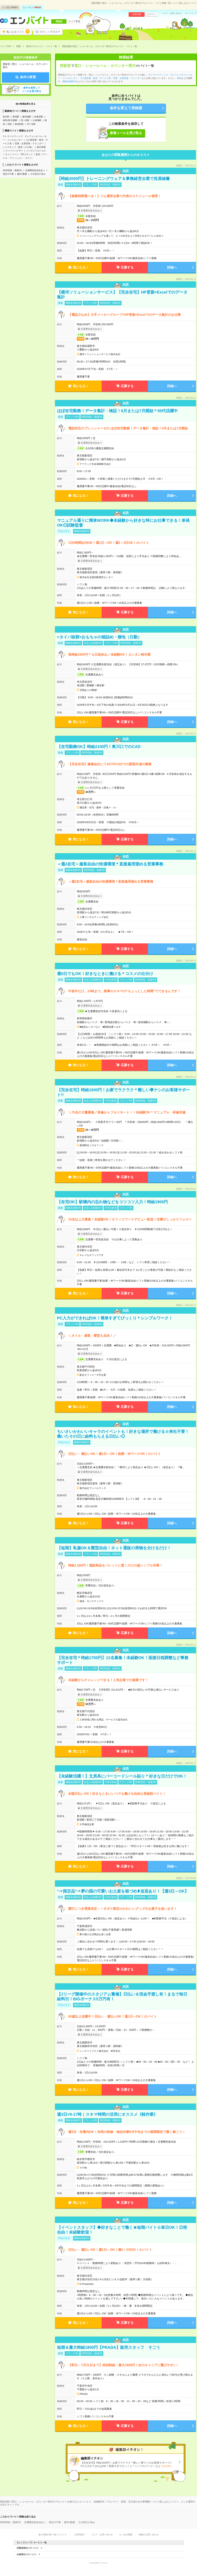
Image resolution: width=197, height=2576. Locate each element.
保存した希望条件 (50, 31)
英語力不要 (8, 174)
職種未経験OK (69, 81)
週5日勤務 (22, 174)
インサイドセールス (36, 150)
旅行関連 (41, 147)
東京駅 (6, 116)
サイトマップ (191, 13)
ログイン (151, 14)
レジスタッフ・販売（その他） (18, 147)
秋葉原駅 (38, 116)
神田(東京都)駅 (10, 120)
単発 (179, 78)
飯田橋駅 (26, 116)
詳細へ (172, 267)
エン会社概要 (125, 2534)
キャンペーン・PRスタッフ (19, 154)
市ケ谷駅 (31, 124)
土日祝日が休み (38, 174)
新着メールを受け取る (126, 133)
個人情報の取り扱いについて (52, 2534)
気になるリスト (18, 31)
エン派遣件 (10, 7)
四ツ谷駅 (25, 120)
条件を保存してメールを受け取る (31, 89)
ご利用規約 (78, 2534)
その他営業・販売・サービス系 (95, 78)
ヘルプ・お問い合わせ (172, 13)
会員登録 (136, 14)
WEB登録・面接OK (12, 170)
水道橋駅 (37, 120)
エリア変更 (74, 21)
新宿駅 (16, 116)
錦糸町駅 (19, 124)
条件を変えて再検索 (126, 108)
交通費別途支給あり (35, 170)
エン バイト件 (32, 7)
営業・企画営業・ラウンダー (29, 143)
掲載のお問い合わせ (149, 2534)
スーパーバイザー (14, 150)
